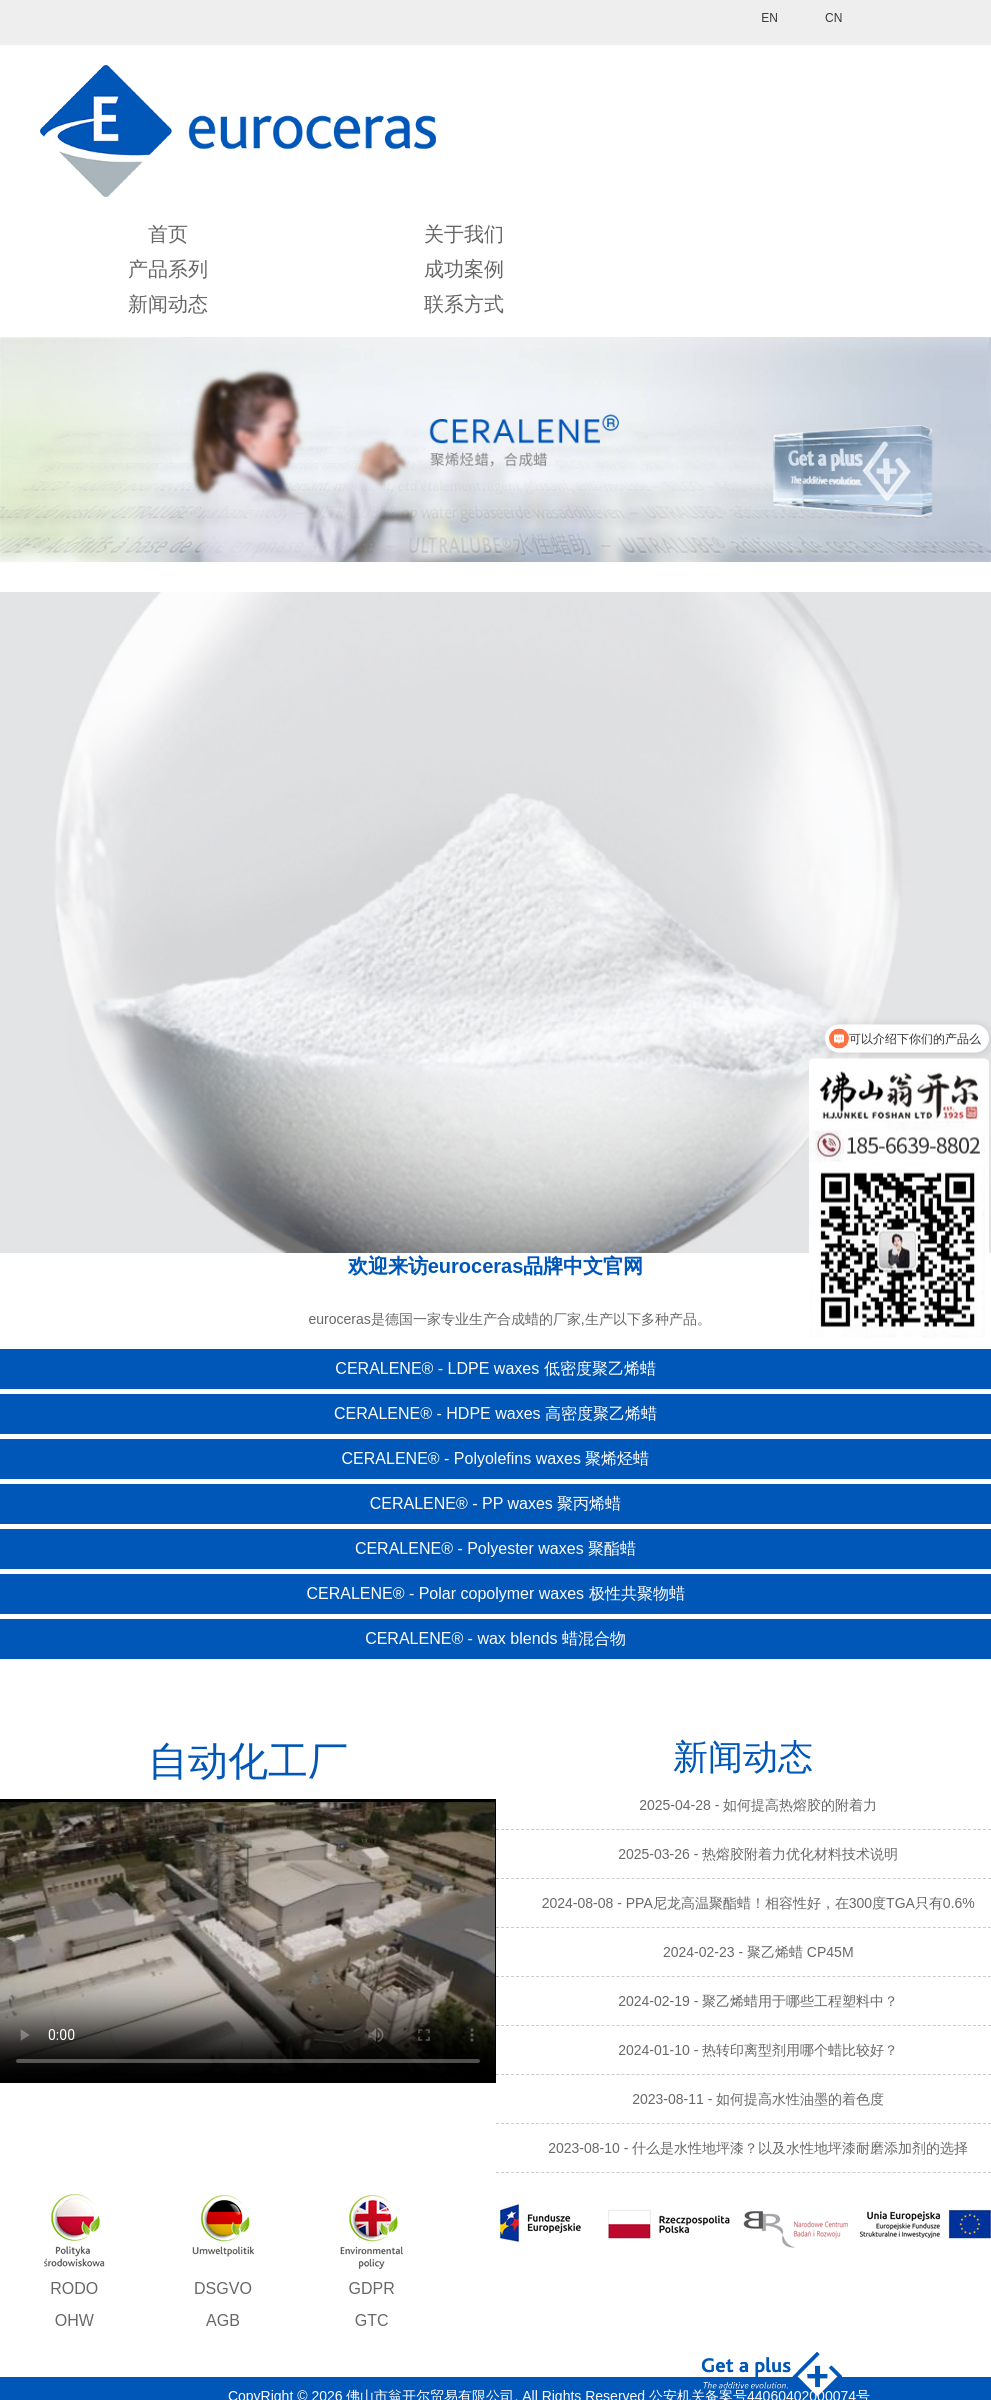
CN (833, 18)
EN (769, 18)
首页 (168, 234)
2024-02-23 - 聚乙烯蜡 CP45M (758, 1952)
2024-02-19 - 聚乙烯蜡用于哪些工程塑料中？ (758, 2001)
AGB (223, 2320)
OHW (74, 2320)
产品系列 (168, 269)
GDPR (371, 2288)
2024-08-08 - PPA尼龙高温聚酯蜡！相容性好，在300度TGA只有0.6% (758, 1903)
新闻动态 (168, 304)
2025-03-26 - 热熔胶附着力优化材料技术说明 (758, 1854)
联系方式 (464, 304)
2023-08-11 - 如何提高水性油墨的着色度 (758, 2099)
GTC (372, 2320)
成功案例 (464, 269)
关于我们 (464, 234)
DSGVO (223, 2288)
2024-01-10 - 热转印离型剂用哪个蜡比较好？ (758, 2050)
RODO (74, 2288)
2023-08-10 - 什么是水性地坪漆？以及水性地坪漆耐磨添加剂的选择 (758, 2148)
